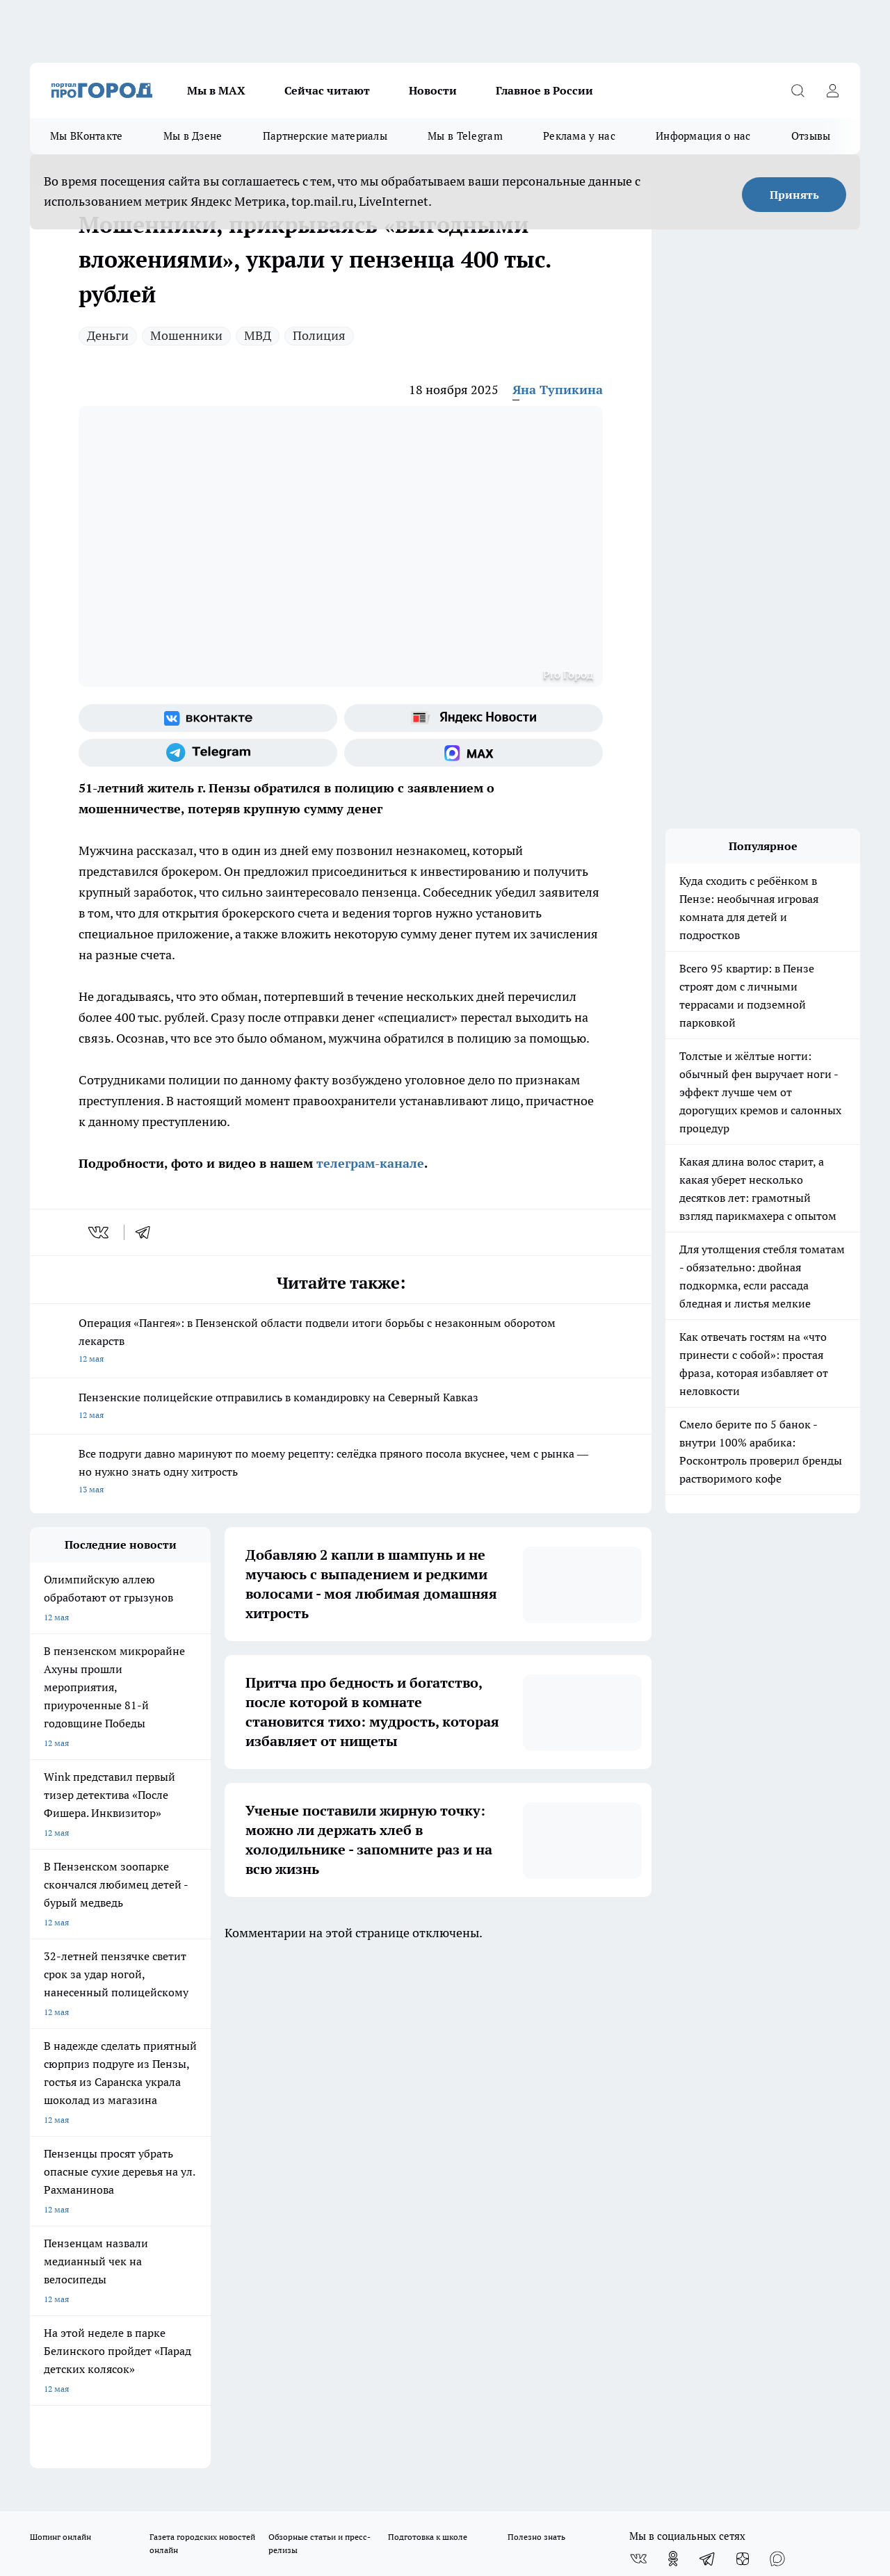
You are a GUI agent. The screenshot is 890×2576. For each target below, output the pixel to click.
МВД (257, 335)
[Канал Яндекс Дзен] (742, 2048)
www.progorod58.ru (136, 2140)
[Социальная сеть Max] (473, 753)
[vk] (100, 1232)
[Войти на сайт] (832, 90)
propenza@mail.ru (213, 2180)
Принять (794, 195)
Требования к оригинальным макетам (103, 2104)
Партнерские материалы (325, 135)
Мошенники (186, 335)
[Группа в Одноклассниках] (673, 2048)
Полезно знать (536, 2026)
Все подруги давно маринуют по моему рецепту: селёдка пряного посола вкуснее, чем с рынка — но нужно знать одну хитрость (341, 1472)
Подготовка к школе (427, 2026)
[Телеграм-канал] (208, 753)
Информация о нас (703, 135)
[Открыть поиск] (797, 90)
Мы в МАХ (216, 90)
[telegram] (147, 1232)
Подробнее (461, 2461)
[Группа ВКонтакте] (208, 718)
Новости (433, 90)
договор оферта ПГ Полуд (81, 2414)
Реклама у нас (579, 135)
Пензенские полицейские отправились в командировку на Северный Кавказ (341, 1407)
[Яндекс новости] (473, 718)
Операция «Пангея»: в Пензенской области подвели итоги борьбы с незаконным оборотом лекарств (341, 1342)
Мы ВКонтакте (86, 135)
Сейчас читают (327, 90)
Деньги (108, 335)
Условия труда (233, 2104)
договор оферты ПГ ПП (76, 2427)
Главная (395, 2104)
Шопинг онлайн (60, 2026)
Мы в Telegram (465, 135)
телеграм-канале (368, 1163)
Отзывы (811, 135)
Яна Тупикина (557, 390)
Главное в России (544, 90)
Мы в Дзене (192, 135)
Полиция (319, 335)
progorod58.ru (240, 2274)
